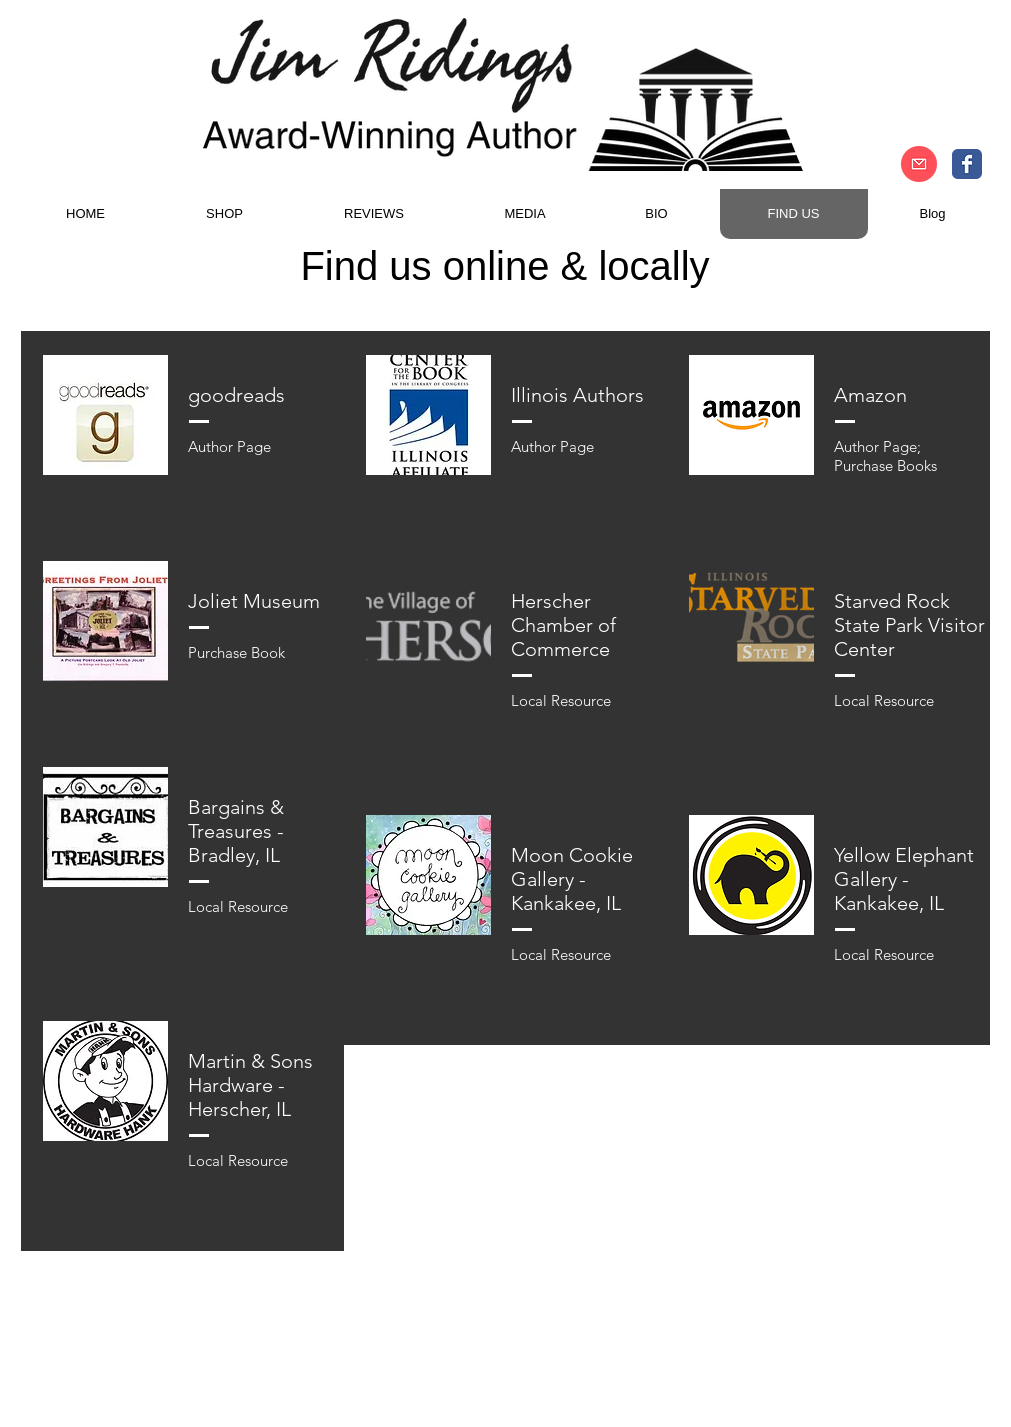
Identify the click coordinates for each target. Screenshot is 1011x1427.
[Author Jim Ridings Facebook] (967, 164)
